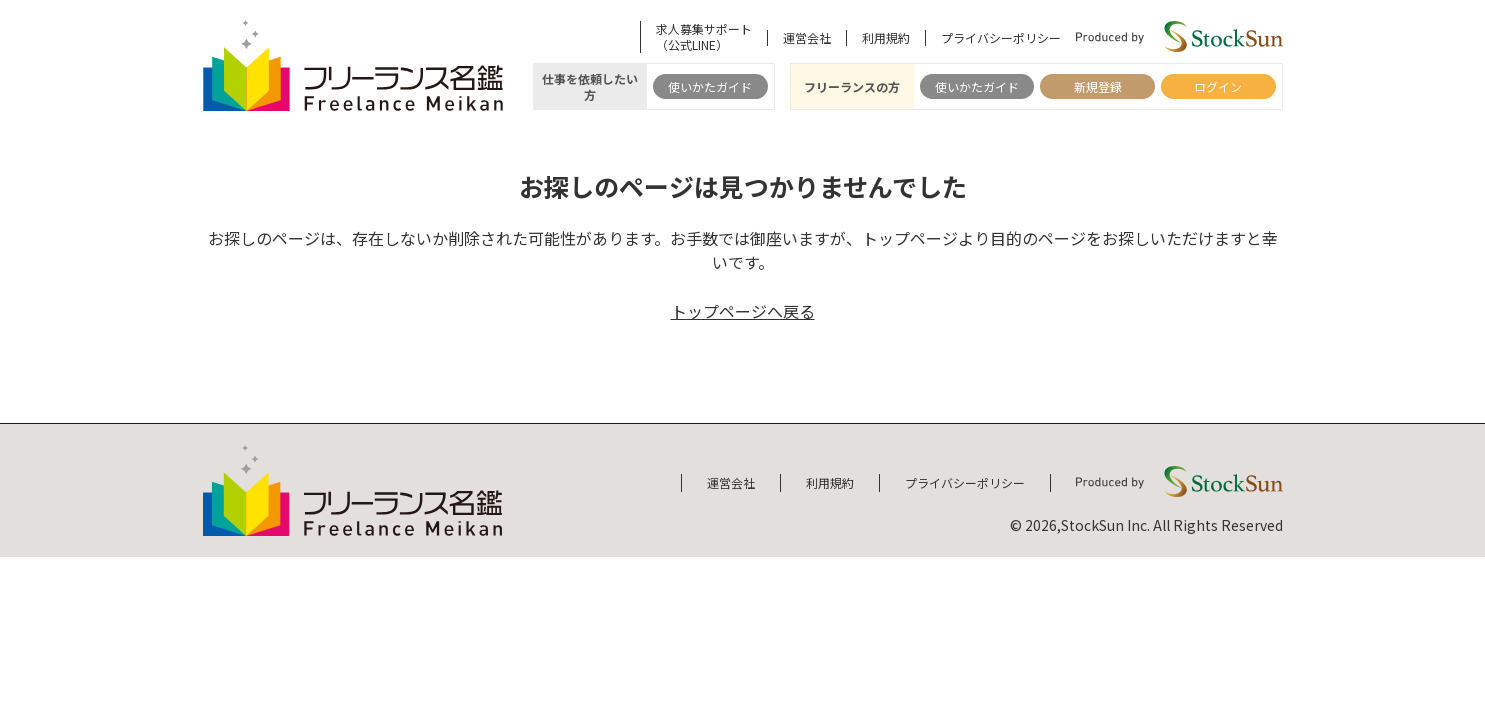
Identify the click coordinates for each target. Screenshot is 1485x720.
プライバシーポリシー (1001, 38)
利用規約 (886, 38)
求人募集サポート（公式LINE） (704, 37)
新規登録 (1098, 86)
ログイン (1218, 86)
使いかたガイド (710, 86)
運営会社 (807, 38)
